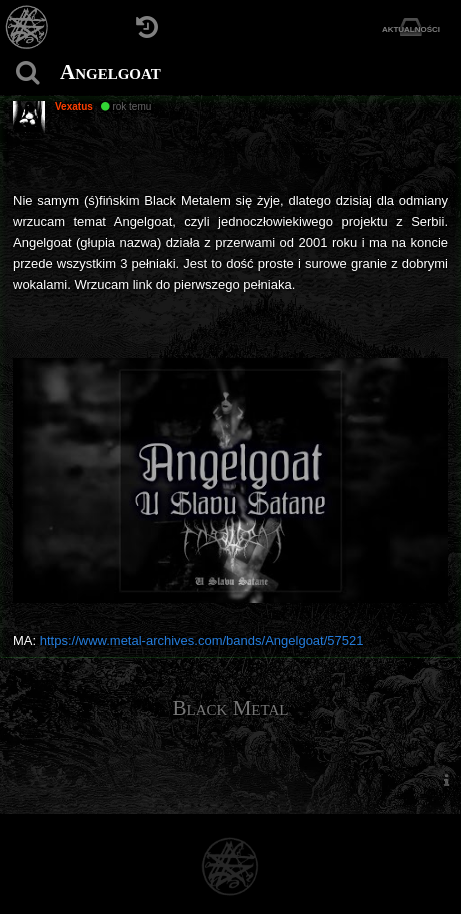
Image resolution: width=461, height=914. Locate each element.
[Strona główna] (27, 27)
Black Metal (231, 708)
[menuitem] (446, 779)
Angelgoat (110, 72)
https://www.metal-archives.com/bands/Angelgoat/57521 (202, 640)
